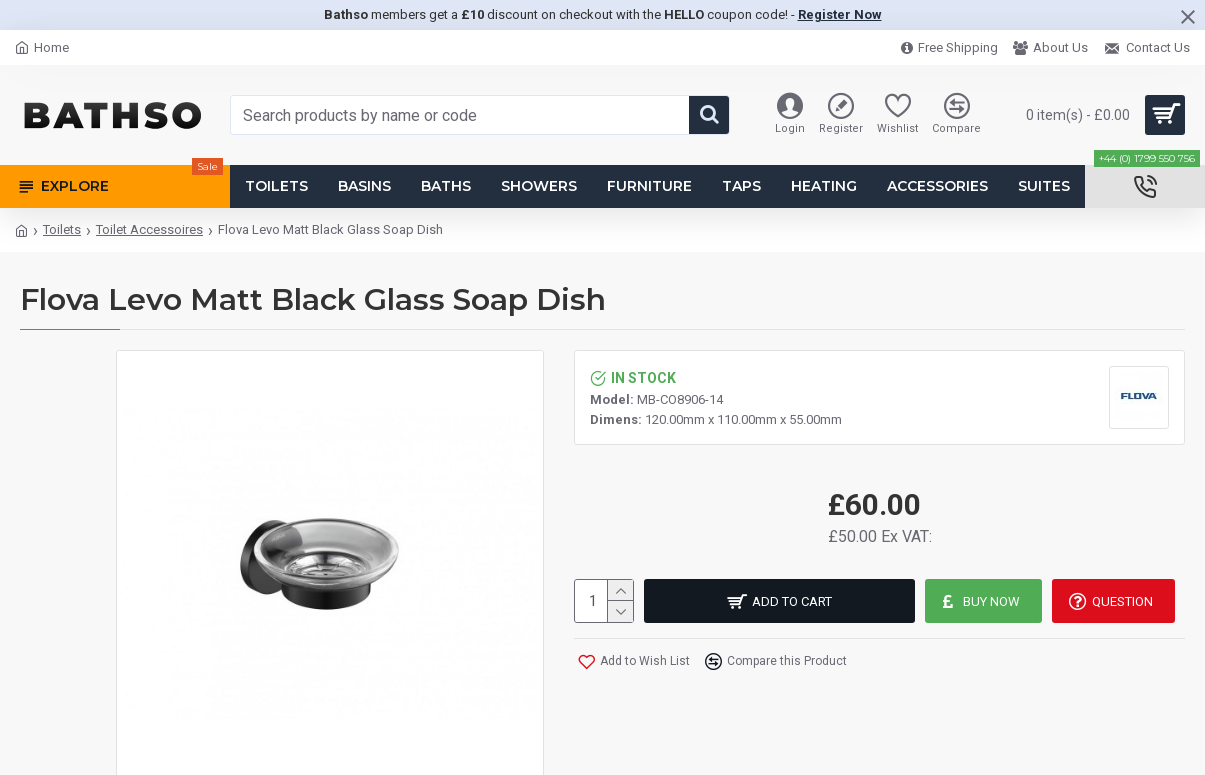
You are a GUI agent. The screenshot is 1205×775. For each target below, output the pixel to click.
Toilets (62, 229)
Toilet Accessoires (149, 229)
